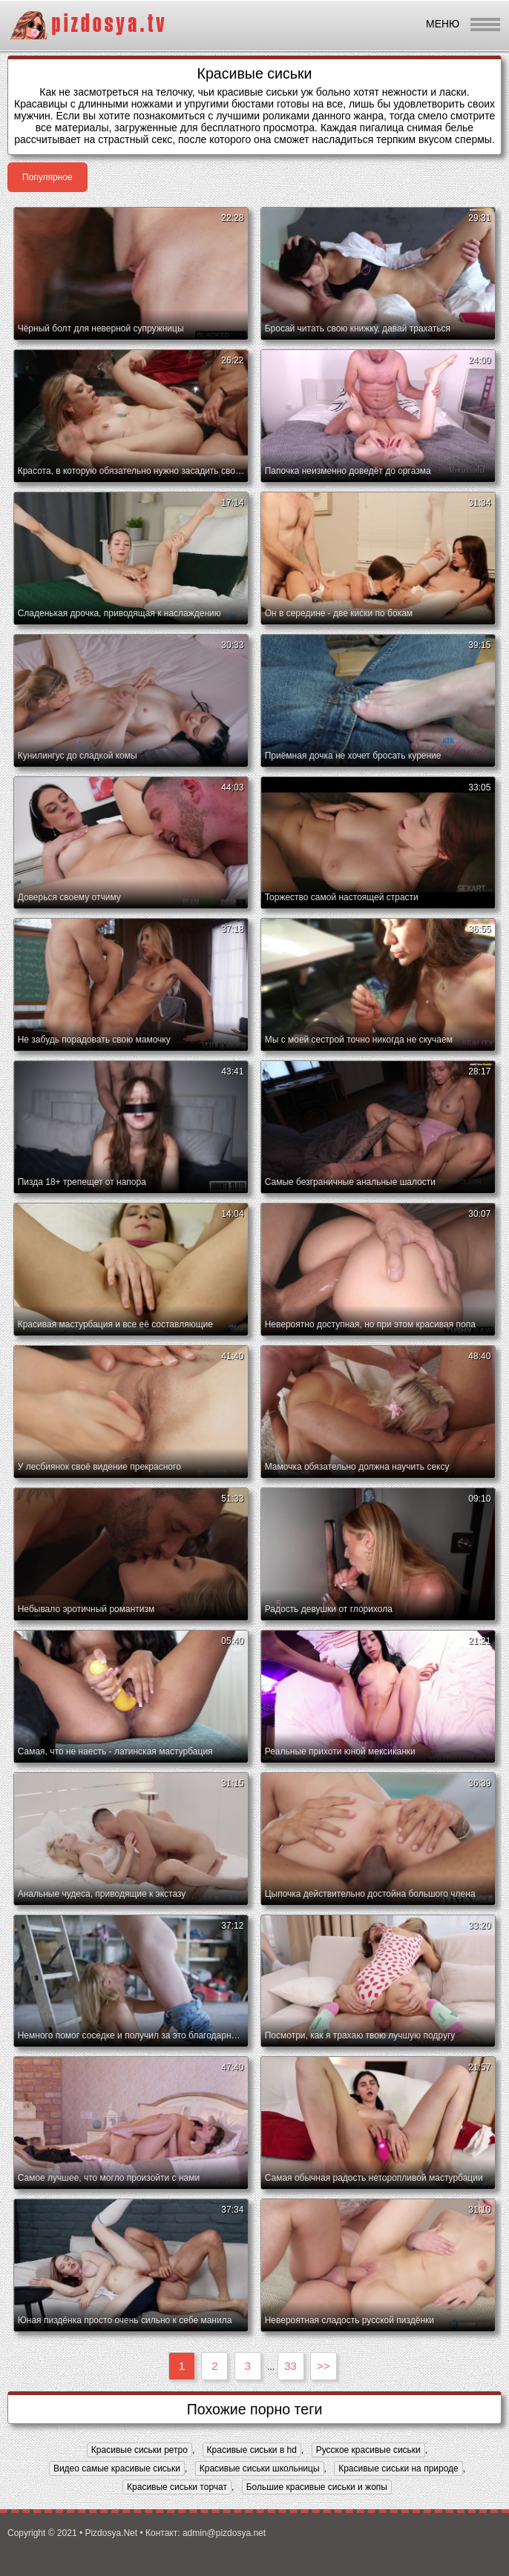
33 (290, 2365)
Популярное (47, 177)
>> (323, 2365)
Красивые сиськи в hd (252, 2450)
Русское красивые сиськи (368, 2450)
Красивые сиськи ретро (139, 2450)
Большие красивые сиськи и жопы (316, 2487)
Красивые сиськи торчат (177, 2487)
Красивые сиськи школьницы (260, 2468)
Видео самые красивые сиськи (116, 2468)
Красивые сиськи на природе (398, 2468)
